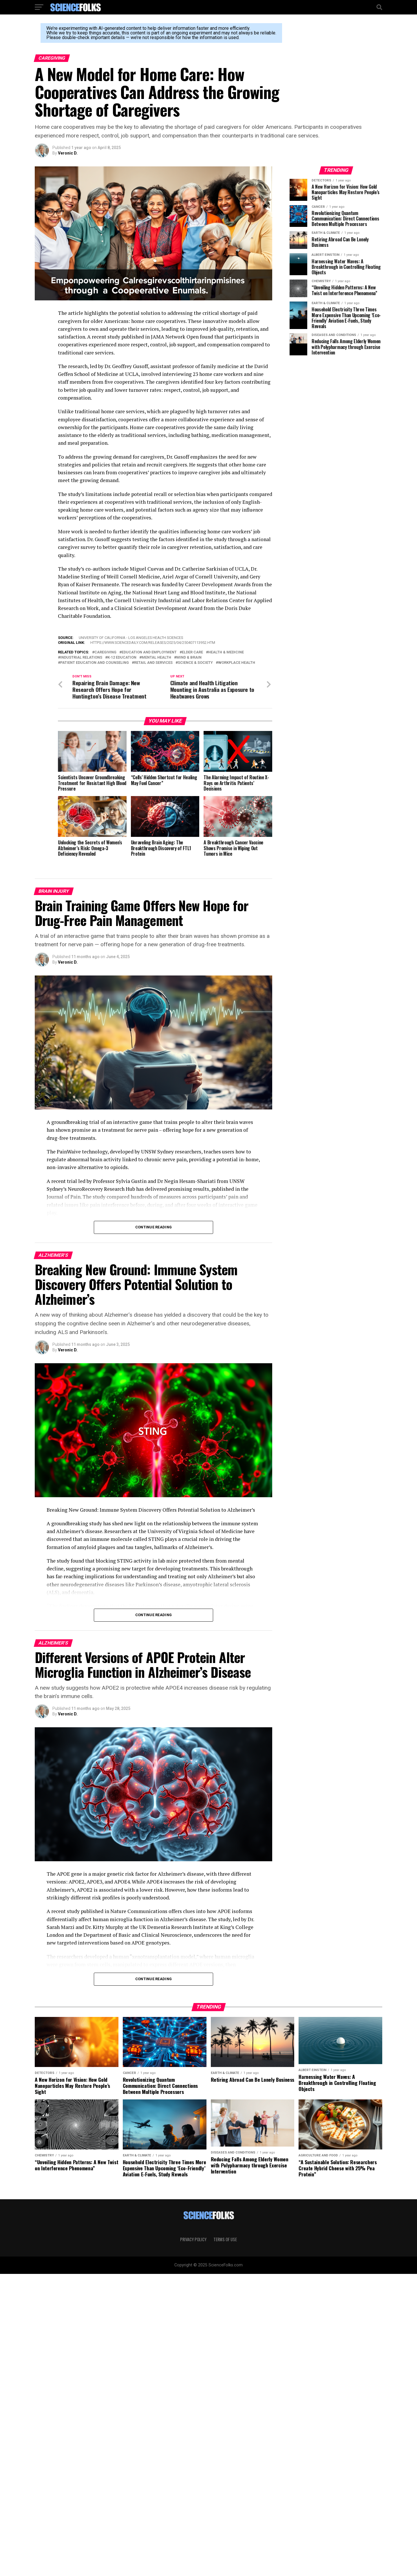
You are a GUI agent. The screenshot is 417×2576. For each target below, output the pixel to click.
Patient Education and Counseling (94, 663)
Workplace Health (236, 663)
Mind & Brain (189, 657)
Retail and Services (153, 663)
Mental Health (156, 657)
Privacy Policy (193, 2231)
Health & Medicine (226, 652)
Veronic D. (68, 153)
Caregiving (105, 652)
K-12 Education (121, 657)
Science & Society (195, 663)
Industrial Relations (81, 657)
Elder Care (192, 652)
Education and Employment (149, 652)
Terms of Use (225, 2231)
